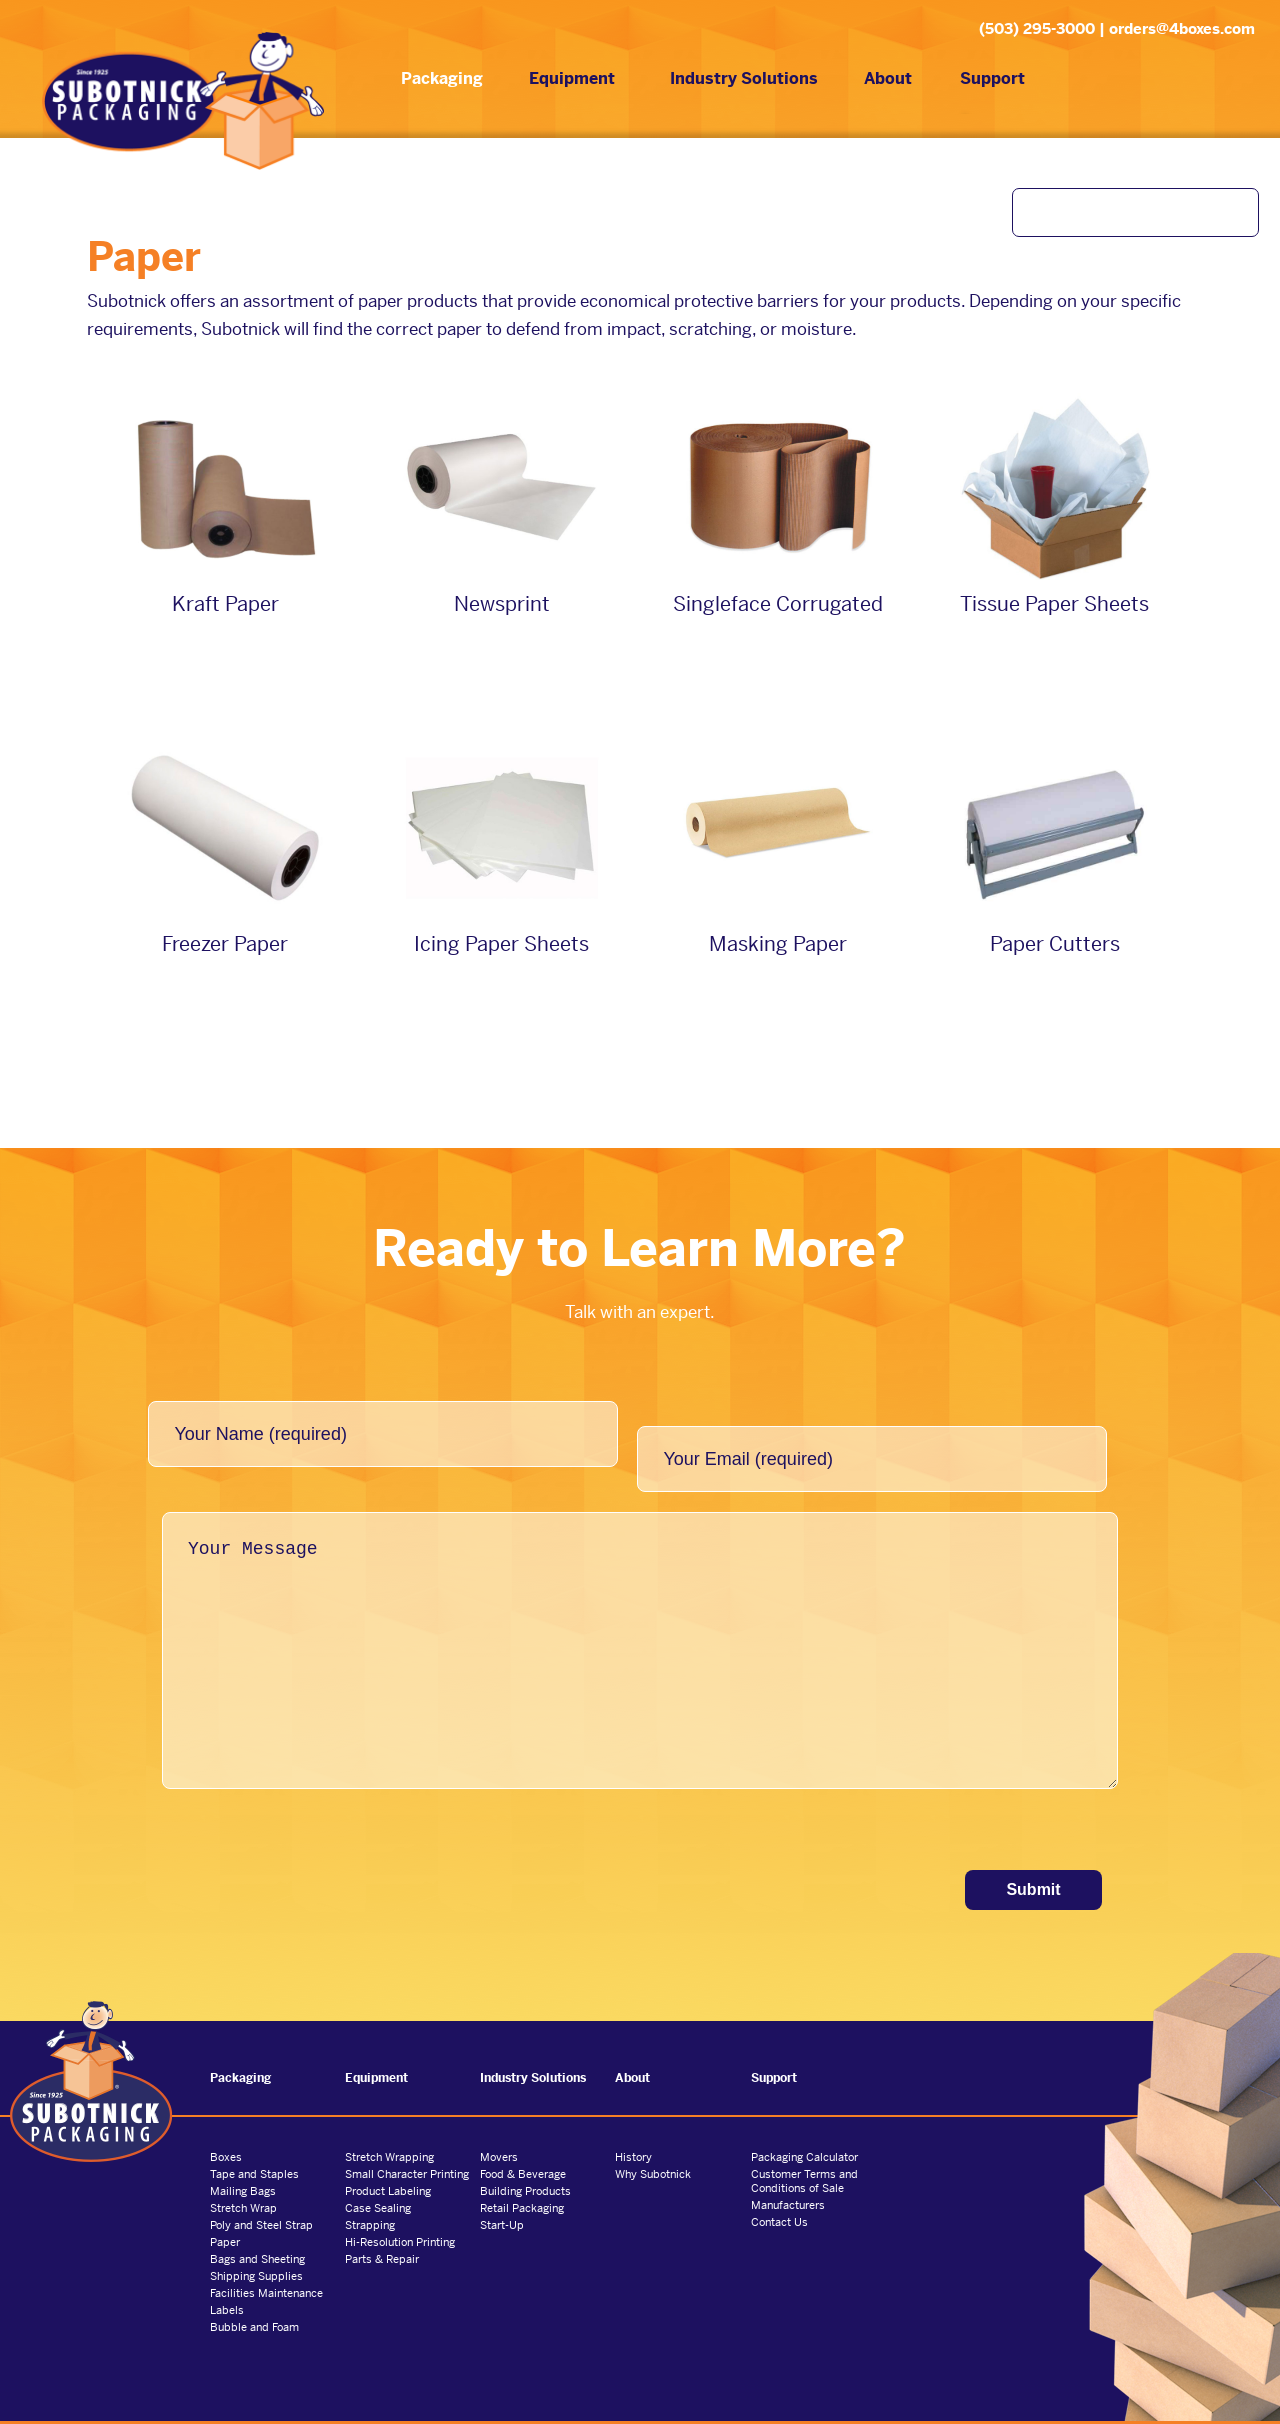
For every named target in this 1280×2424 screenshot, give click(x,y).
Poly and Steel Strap (261, 2188)
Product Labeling (388, 2154)
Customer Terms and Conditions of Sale (804, 2144)
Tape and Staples (254, 2137)
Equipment (559, 82)
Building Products (525, 2154)
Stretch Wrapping (389, 2120)
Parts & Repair (382, 2222)
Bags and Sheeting (257, 2222)
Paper (225, 2205)
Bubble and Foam (254, 2290)
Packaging (429, 82)
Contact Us (779, 2185)
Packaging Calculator (804, 2120)
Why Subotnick (653, 2137)
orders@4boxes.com (1182, 28)
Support (979, 82)
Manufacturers (788, 2168)
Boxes (226, 2120)
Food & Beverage (523, 2137)
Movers (499, 2120)
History (633, 2120)
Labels (227, 2273)
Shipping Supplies (256, 2239)
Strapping (370, 2188)
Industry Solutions (731, 82)
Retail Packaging (522, 2171)
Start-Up (502, 2188)
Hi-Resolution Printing (400, 2205)
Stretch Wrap (243, 2171)
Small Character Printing (407, 2137)
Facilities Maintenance (266, 2256)
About (875, 82)
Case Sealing (378, 2171)
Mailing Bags (243, 2154)
